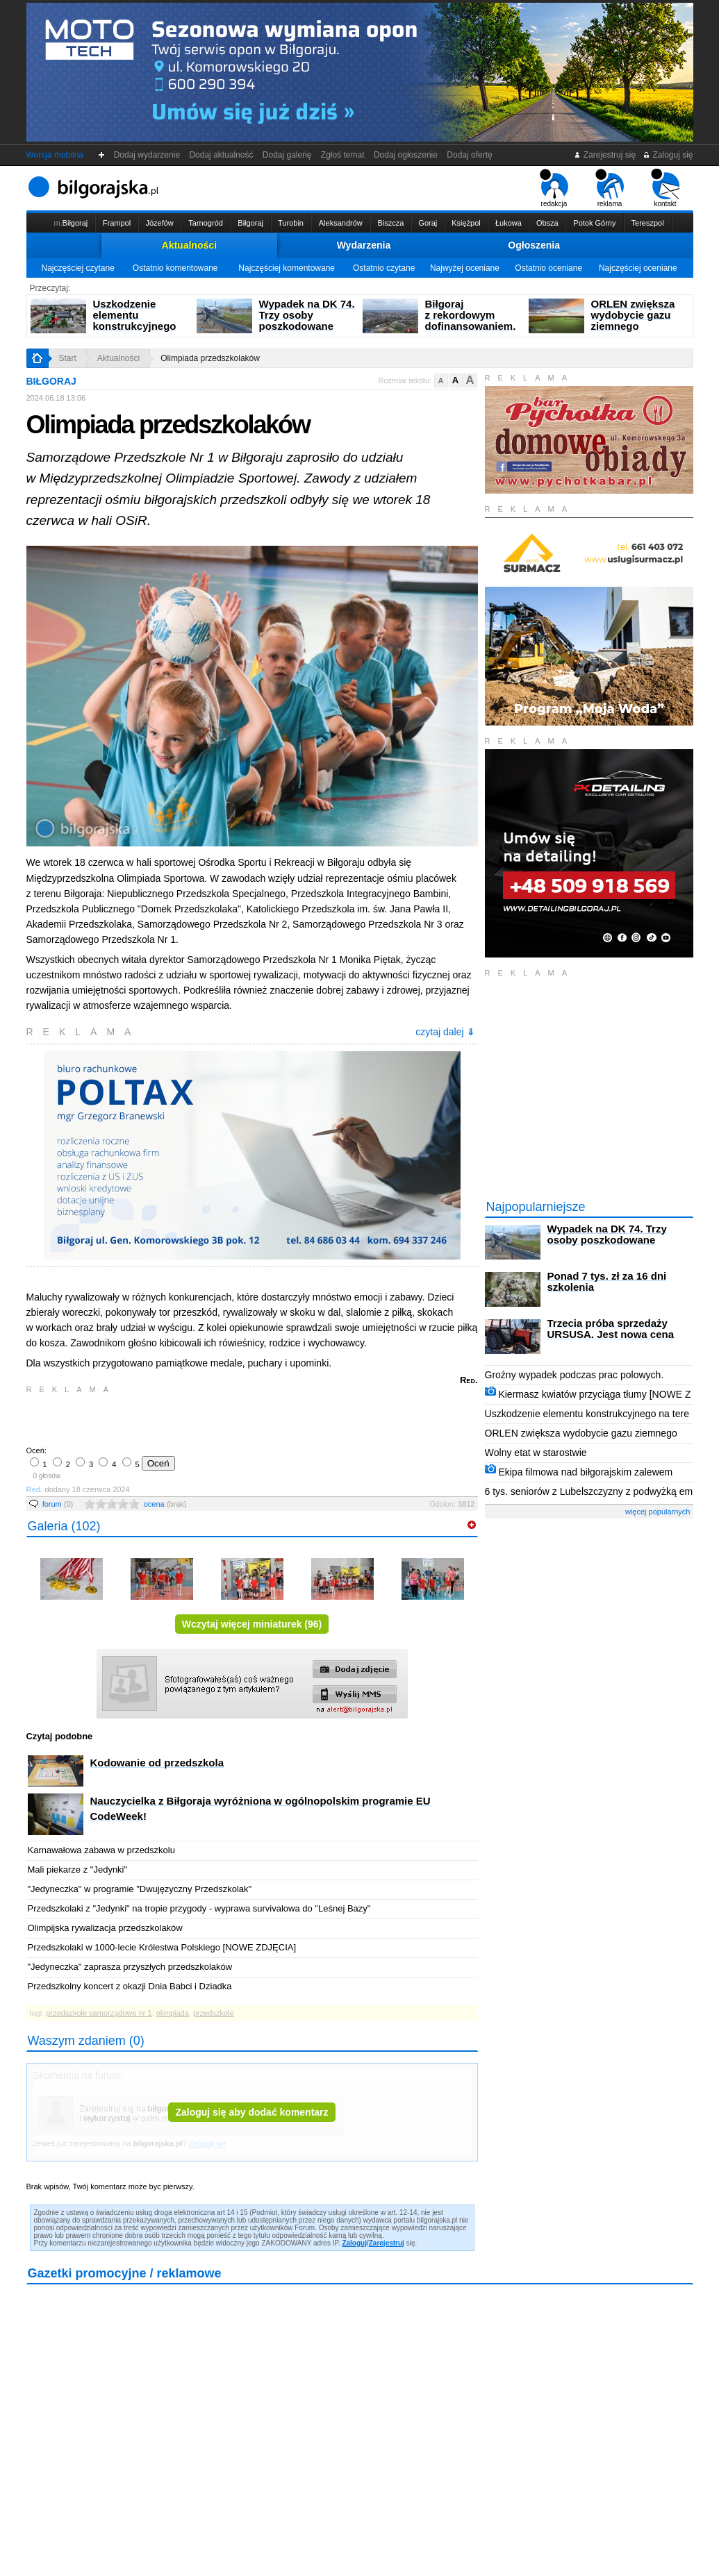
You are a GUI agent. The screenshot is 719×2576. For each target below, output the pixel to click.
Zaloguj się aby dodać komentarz (251, 2112)
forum (58, 1504)
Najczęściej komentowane (286, 268)
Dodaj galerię (287, 155)
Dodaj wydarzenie (147, 155)
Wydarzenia (364, 245)
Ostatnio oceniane (548, 268)
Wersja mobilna (54, 155)
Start (67, 358)
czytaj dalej (444, 1031)
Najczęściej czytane (77, 268)
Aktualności (189, 245)
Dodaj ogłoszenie (405, 155)
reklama (609, 188)
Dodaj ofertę (470, 155)
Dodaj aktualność (221, 155)
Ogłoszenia (534, 245)
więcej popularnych (658, 1511)
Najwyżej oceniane (464, 268)
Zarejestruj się (605, 155)
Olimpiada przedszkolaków (210, 358)
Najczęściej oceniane (638, 268)
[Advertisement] (189, 1418)
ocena (165, 1504)
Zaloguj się (668, 155)
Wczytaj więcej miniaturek (252, 1624)
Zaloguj (354, 2243)
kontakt (665, 188)
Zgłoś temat (342, 155)
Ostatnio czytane (384, 268)
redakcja (554, 188)
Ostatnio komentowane (175, 268)
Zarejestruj (386, 2243)
